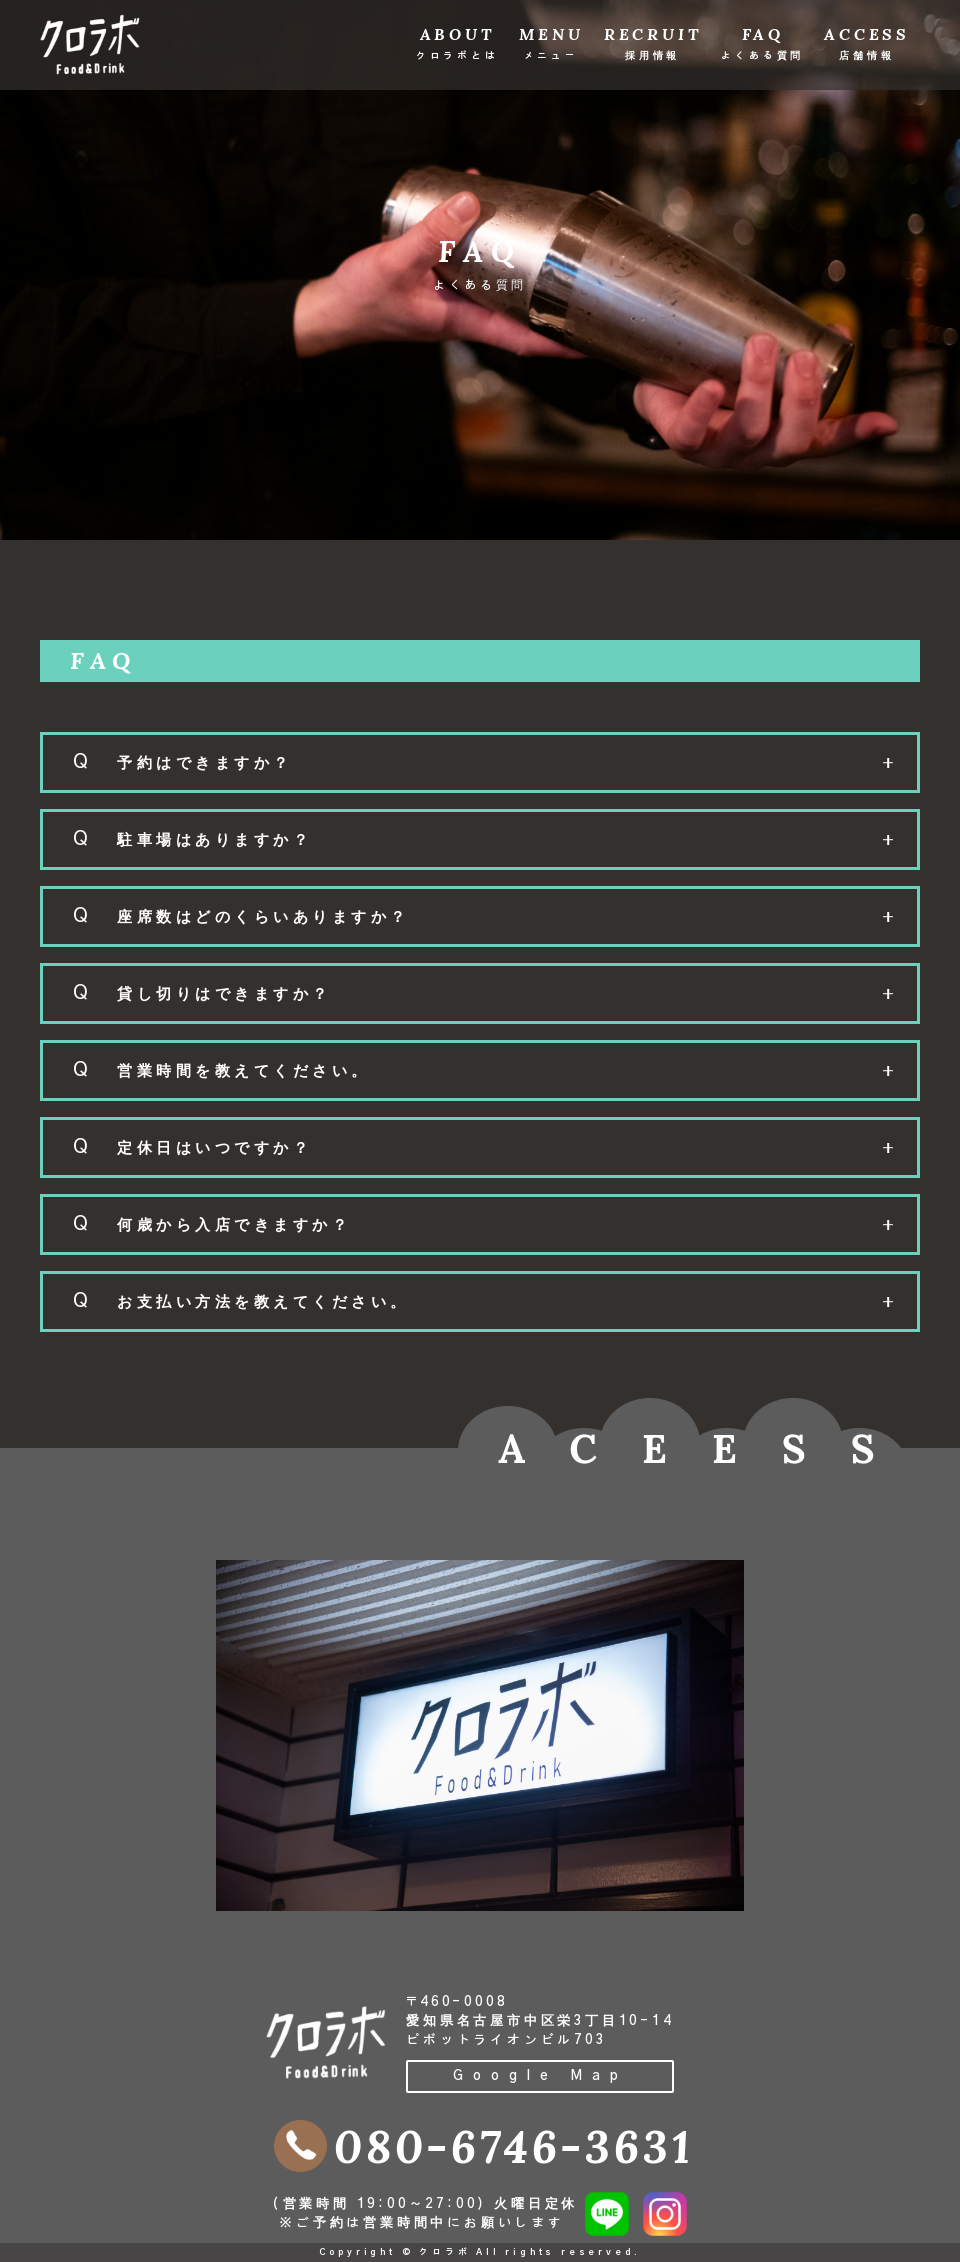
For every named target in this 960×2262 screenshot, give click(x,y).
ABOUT (457, 42)
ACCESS (867, 42)
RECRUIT (653, 42)
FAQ (762, 42)
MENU (551, 42)
